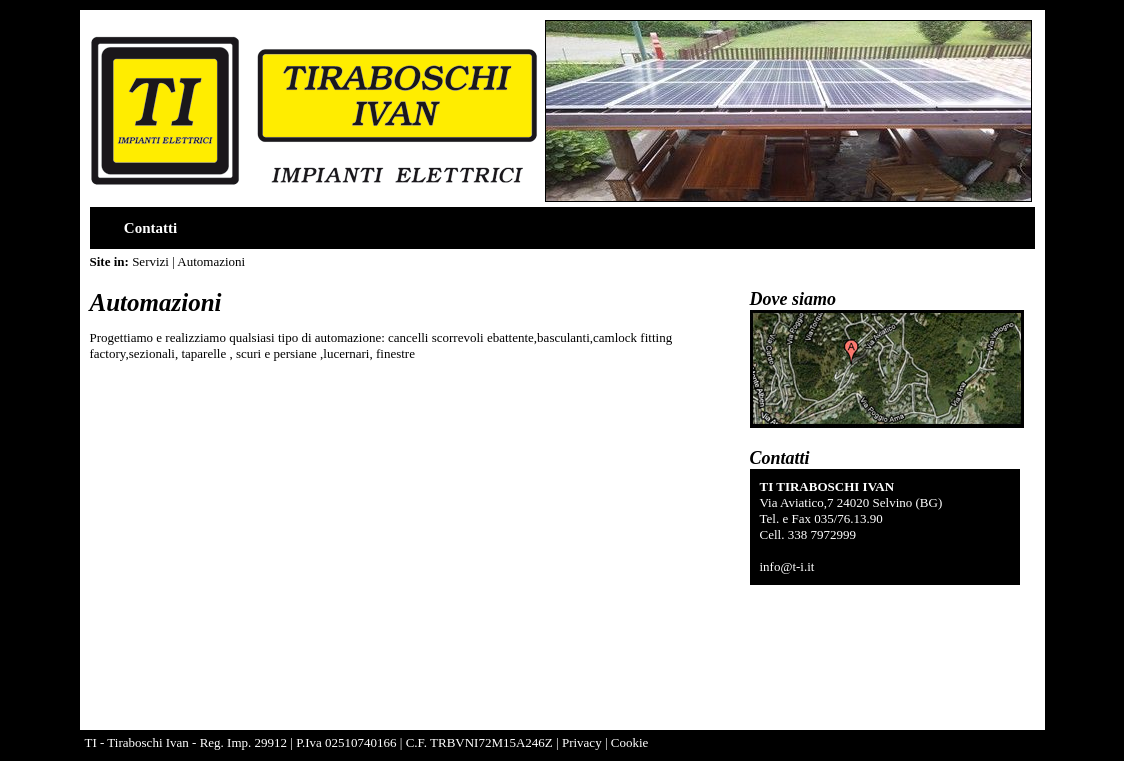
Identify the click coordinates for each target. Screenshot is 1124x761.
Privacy (582, 742)
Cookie (630, 742)
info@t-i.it (787, 566)
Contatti (150, 228)
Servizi (149, 261)
